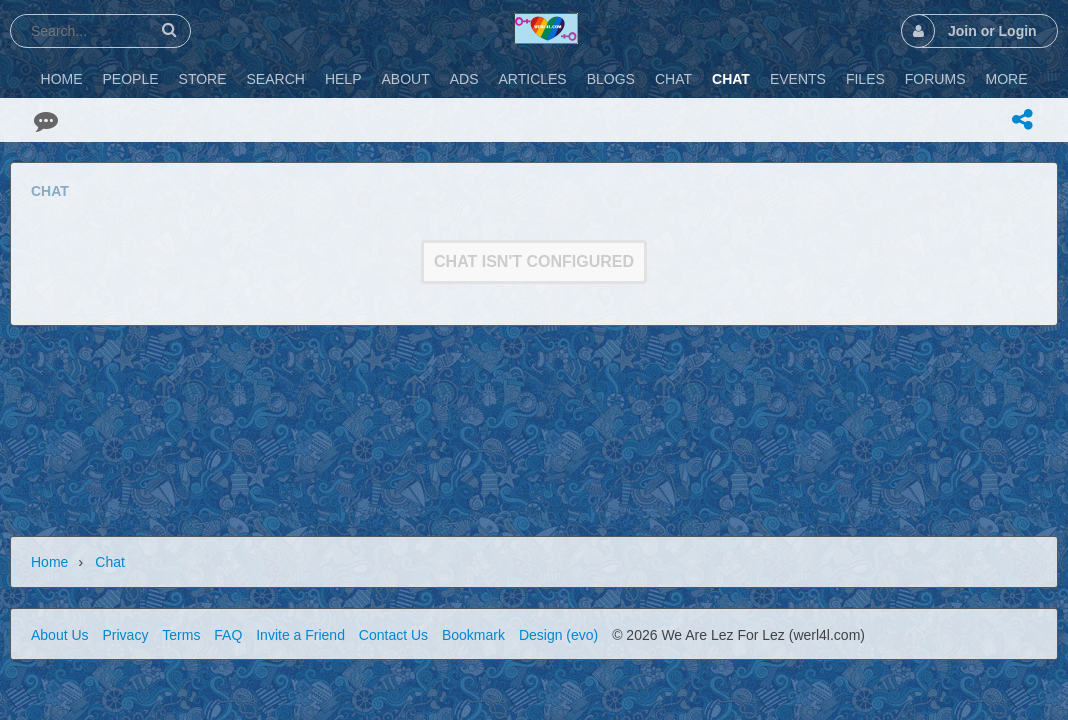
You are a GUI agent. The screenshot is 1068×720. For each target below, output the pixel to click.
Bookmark (473, 635)
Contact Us (393, 635)
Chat (110, 562)
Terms (181, 635)
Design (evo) (558, 635)
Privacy (125, 635)
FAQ (228, 635)
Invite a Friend (300, 635)
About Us (60, 635)
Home (49, 562)
